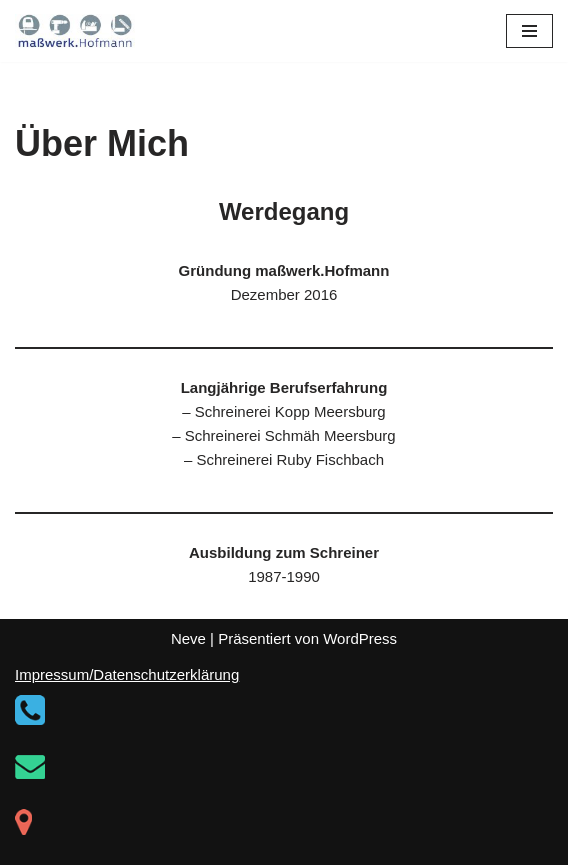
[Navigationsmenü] (529, 31)
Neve (188, 638)
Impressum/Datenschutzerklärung (127, 674)
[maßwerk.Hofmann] (75, 31)
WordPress (360, 638)
